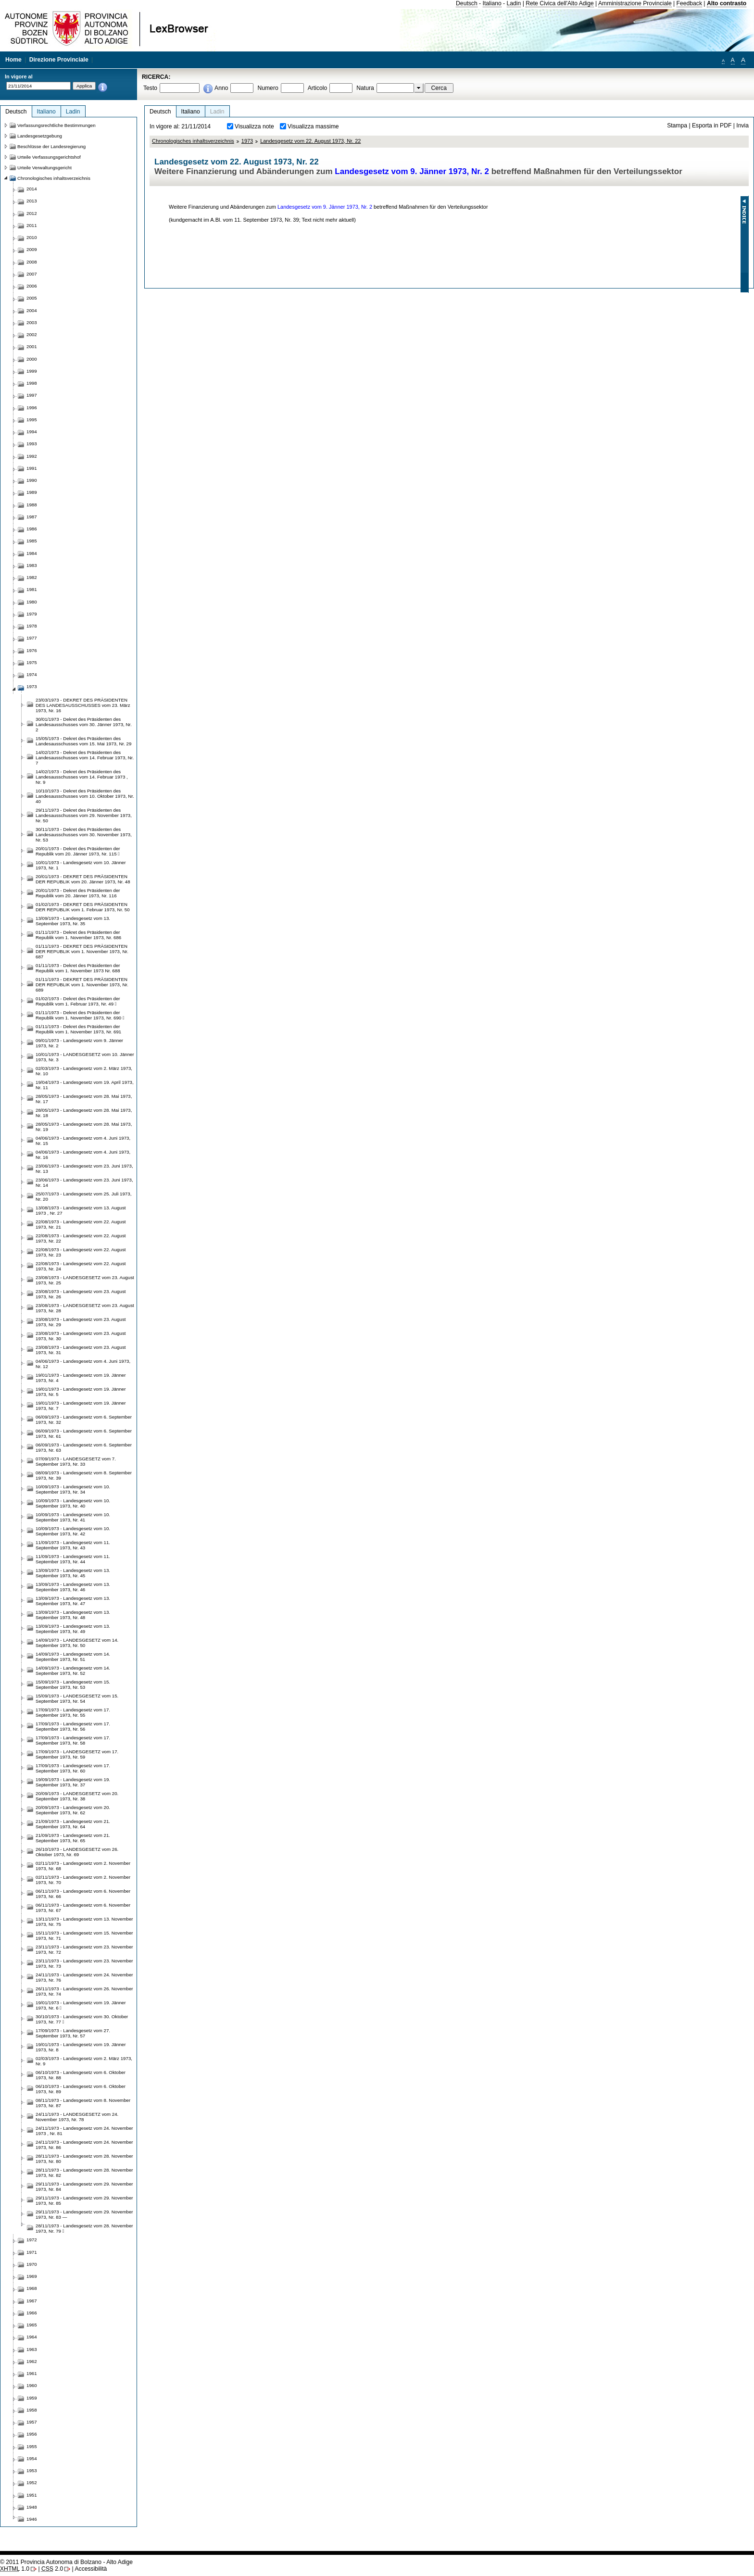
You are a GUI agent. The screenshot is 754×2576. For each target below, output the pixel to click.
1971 (31, 2252)
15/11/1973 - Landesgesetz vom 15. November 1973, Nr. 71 (84, 1935)
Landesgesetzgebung (39, 135)
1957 (31, 2422)
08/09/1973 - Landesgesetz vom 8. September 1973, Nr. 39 (84, 1475)
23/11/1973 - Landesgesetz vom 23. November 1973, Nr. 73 (84, 1963)
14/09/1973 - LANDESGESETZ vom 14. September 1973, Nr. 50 (77, 1642)
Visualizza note (254, 126)
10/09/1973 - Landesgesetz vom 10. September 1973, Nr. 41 (73, 1517)
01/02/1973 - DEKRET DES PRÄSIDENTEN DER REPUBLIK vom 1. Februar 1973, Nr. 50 (83, 907)
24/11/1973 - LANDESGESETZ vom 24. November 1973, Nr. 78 (77, 2116)
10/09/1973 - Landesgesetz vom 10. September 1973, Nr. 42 (73, 1531)
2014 (31, 188)
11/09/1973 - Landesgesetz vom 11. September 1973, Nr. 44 (73, 1559)
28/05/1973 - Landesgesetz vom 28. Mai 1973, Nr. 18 (84, 1112)
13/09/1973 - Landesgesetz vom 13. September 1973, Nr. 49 (73, 1628)
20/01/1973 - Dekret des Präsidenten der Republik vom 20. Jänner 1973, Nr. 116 (78, 893)
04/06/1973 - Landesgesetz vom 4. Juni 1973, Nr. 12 (83, 1363)
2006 (31, 286)
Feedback (689, 3)
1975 (31, 662)
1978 (31, 625)
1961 (31, 2373)
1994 (31, 431)
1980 (31, 601)
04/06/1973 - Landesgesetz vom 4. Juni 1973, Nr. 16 (83, 1154)
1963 (31, 2349)
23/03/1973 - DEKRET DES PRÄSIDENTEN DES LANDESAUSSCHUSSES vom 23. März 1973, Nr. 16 (83, 705)
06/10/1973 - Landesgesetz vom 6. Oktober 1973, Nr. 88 (81, 2075)
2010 (31, 237)
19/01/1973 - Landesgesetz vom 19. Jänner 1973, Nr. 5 (81, 1391)
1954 (31, 2458)
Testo (150, 88)
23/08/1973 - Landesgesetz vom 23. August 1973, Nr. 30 (81, 1336)
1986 (31, 528)
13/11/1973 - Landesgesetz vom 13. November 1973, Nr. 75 (84, 1921)
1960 (31, 2385)
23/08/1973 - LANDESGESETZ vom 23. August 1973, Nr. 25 (85, 1280)
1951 (31, 2495)
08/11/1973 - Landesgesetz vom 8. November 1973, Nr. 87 (83, 2103)
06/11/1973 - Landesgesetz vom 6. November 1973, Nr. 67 (83, 1907)
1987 (31, 516)
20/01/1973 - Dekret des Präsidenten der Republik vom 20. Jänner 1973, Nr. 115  (78, 851)
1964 (31, 2336)
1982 (31, 577)
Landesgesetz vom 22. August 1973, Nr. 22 (310, 141)
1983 (31, 565)
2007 (31, 273)
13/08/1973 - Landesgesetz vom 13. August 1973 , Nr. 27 (81, 1210)
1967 (31, 2300)
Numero (267, 88)
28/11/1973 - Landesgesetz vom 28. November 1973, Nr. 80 (84, 2158)
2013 (31, 200)
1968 (31, 2288)
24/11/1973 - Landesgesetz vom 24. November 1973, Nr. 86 (84, 2144)
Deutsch (467, 3)
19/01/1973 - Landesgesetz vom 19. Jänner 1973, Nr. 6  (81, 2005)
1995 (31, 419)
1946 (31, 2519)
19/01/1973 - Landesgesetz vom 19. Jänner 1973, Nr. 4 (81, 1377)
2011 (31, 225)
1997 (31, 395)
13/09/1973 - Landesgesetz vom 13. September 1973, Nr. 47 (73, 1601)
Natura (365, 88)
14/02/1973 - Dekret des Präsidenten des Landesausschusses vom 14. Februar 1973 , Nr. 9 (82, 777)
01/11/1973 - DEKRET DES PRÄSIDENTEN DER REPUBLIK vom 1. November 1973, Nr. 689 (82, 985)
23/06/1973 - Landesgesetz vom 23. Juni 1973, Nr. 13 (84, 1168)
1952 (31, 2482)
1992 (31, 456)
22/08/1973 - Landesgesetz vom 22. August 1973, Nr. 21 (81, 1224)
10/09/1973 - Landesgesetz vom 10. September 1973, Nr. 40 (73, 1503)
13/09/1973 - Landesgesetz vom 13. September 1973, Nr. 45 (73, 1573)
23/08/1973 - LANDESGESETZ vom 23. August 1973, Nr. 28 (85, 1308)
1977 (31, 638)
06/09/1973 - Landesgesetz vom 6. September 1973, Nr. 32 (84, 1419)
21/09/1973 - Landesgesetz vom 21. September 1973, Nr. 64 (73, 1824)
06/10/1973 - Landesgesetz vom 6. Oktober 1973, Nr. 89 (81, 2089)
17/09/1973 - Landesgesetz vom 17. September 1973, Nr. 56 (73, 1726)
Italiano (492, 3)
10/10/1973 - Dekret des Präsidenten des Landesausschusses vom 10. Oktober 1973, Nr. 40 (85, 796)
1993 (31, 443)
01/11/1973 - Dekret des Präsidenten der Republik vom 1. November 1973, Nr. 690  (80, 1015)
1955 (31, 2446)
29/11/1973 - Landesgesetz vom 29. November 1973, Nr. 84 (84, 2186)
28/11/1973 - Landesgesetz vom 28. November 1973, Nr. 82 (84, 2172)
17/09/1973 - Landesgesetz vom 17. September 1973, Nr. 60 (73, 1768)
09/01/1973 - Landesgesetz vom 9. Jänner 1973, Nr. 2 (79, 1043)
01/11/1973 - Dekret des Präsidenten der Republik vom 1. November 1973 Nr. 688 (78, 968)
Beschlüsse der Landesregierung (51, 146)
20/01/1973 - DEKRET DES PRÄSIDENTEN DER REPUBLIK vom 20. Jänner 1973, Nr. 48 (83, 879)
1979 (31, 613)
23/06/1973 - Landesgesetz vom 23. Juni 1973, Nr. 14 (84, 1182)
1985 (31, 540)
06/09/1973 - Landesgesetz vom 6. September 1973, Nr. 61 (84, 1433)
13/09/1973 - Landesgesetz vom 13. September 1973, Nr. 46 (73, 1587)
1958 (31, 2410)
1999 (31, 371)
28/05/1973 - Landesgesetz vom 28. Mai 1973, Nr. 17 (84, 1098)
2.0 (52, 2568)
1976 (31, 650)
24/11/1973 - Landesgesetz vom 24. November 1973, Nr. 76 (84, 1977)
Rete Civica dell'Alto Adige (560, 3)
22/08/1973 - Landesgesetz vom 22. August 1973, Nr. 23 (81, 1252)
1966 (31, 2312)
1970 (31, 2264)
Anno (221, 88)
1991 (31, 468)
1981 (31, 589)
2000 (31, 359)
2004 (31, 310)
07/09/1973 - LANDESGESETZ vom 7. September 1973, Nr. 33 (76, 1461)
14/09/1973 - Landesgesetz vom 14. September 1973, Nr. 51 (73, 1656)
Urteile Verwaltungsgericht (44, 167)
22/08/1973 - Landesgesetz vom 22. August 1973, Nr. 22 (81, 1238)
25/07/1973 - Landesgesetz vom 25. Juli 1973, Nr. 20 (83, 1196)
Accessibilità (91, 2568)
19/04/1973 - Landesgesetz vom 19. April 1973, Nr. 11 (85, 1085)
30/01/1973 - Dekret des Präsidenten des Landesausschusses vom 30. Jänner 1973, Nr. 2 (84, 724)
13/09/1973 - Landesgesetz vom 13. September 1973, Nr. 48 (73, 1614)
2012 (31, 213)
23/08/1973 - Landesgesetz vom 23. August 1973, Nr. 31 (81, 1350)
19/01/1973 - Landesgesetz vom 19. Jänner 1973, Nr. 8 (81, 2047)
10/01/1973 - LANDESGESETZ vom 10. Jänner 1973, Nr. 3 (85, 1057)
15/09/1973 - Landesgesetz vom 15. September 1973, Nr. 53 (73, 1684)
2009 (31, 249)
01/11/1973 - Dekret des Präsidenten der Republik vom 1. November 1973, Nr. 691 (78, 1029)
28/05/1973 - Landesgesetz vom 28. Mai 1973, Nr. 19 (84, 1126)
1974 (31, 674)
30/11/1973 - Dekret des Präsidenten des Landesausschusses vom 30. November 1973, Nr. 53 (84, 834)
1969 (31, 2276)
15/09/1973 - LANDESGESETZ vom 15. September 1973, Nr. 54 (77, 1698)
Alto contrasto (726, 3)
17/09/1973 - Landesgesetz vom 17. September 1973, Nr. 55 (73, 1712)
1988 (31, 504)
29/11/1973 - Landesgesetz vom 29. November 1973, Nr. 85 (84, 2200)
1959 (31, 2397)
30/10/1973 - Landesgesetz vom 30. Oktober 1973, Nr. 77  (82, 2019)
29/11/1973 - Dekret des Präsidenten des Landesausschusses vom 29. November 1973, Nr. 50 (84, 815)
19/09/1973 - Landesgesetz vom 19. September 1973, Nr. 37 (73, 1782)
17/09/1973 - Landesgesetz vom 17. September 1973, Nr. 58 (73, 1740)
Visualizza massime (313, 126)
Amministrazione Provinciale (635, 3)
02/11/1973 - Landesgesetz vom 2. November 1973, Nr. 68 (83, 1865)
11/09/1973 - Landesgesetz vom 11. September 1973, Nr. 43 (73, 1545)
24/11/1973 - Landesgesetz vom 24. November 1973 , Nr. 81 (84, 2130)
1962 (31, 2361)
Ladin (514, 3)
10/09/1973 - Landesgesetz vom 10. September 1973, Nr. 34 (73, 1489)
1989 (31, 492)
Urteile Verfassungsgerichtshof (49, 157)
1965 (31, 2324)
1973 (247, 141)
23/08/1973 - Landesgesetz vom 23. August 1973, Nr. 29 (81, 1322)
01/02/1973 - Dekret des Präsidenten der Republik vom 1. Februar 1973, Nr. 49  (78, 1001)
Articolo (317, 88)
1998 (31, 383)
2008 (31, 261)
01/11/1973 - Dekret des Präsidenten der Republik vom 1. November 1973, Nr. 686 (78, 935)
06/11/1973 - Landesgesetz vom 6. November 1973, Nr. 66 (83, 1893)
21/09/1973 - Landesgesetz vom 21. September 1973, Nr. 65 (73, 1838)
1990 (31, 480)
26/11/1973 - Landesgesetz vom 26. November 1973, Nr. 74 (84, 1991)
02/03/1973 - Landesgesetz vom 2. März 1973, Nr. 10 (84, 1071)
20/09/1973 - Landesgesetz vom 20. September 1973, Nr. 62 (73, 1810)
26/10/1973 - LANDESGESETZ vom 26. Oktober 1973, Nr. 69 (77, 1852)
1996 (31, 407)
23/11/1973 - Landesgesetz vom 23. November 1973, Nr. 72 (84, 1949)
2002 (31, 334)
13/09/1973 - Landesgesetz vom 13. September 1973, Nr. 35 (73, 921)
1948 (31, 2507)
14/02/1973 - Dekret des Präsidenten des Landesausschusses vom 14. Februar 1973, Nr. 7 (85, 758)
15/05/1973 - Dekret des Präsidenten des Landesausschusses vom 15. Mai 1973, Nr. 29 (83, 741)
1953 (31, 2470)
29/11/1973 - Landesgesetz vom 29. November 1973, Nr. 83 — (84, 2214)
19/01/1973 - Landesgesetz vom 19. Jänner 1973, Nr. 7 (81, 1405)
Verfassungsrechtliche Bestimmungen (56, 125)
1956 (31, 2434)
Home (13, 59)
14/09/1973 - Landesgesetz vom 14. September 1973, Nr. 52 (73, 1670)
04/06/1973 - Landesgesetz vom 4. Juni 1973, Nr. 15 (83, 1140)
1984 (31, 553)
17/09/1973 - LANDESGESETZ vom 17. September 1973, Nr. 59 (77, 1754)
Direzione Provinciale (58, 59)
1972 (31, 2239)
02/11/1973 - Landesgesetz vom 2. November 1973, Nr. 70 (83, 1879)
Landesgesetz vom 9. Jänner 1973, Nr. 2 (412, 171)
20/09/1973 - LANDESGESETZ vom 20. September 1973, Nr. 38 (77, 1796)
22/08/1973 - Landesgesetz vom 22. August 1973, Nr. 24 (81, 1266)
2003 (31, 322)
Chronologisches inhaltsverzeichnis (193, 141)
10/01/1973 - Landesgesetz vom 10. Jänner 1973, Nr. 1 (81, 865)
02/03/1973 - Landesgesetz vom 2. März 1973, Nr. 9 (84, 2061)
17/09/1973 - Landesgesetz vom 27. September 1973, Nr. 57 (73, 2033)
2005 (31, 298)
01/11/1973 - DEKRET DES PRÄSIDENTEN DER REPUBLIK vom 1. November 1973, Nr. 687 (82, 951)
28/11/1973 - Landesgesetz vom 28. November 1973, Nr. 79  (84, 2228)
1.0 (14, 2568)
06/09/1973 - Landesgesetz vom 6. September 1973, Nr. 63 (84, 1447)
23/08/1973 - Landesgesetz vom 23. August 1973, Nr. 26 (81, 1294)
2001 (31, 346)
